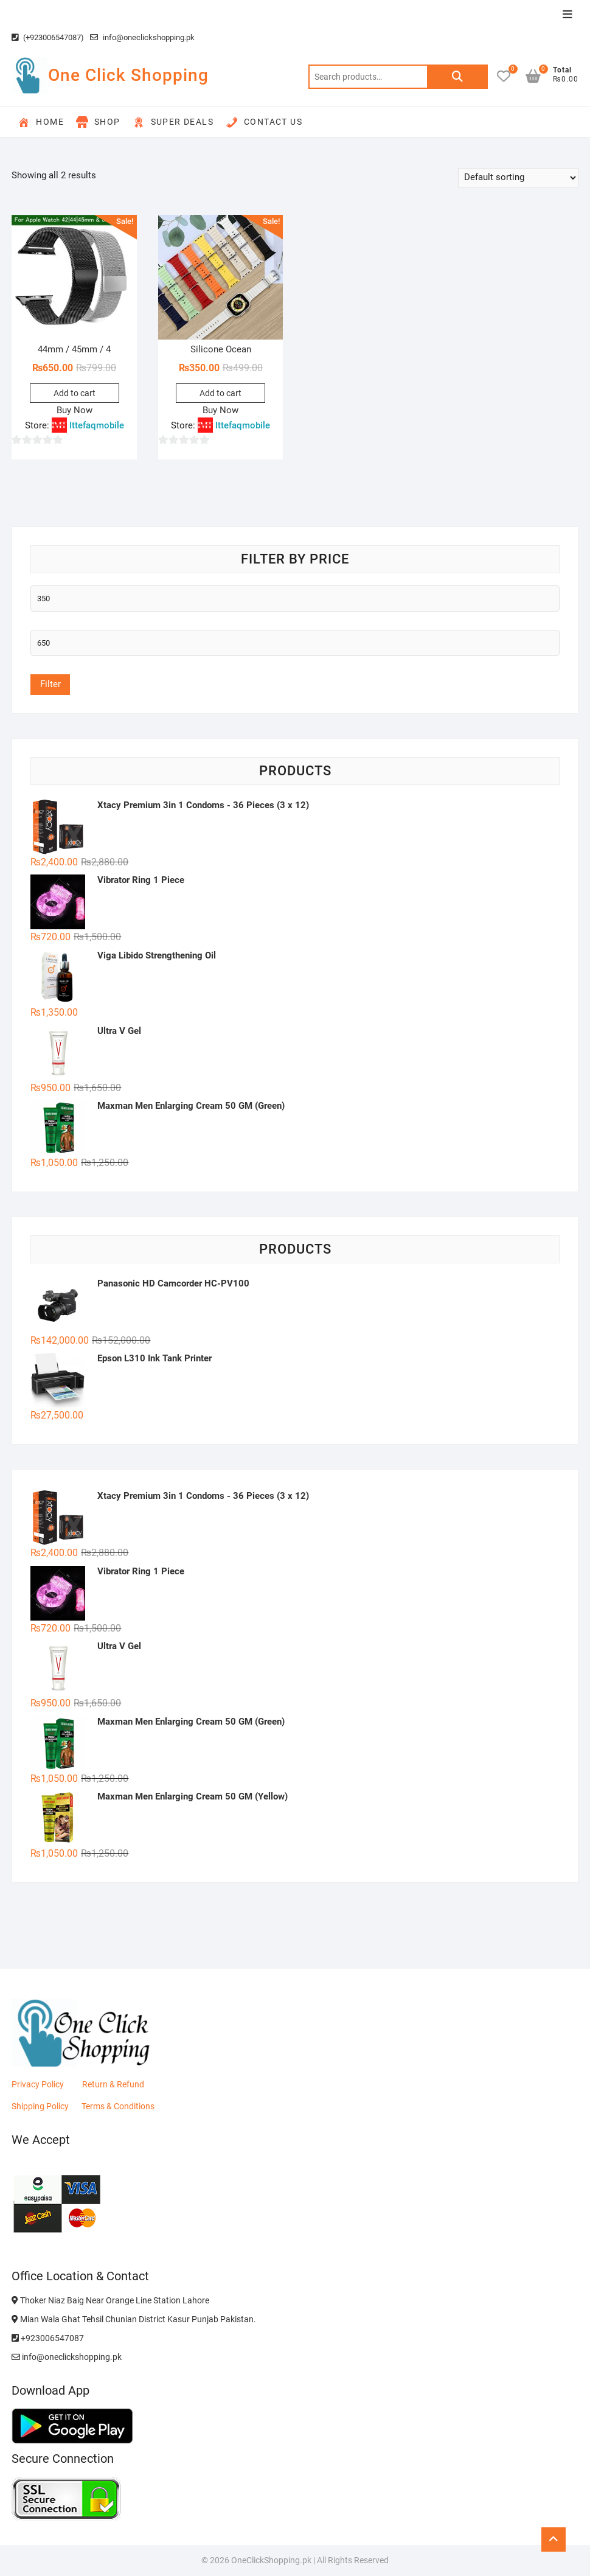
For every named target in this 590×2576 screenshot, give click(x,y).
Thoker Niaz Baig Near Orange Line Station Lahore (110, 2300)
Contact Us (264, 122)
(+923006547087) (48, 37)
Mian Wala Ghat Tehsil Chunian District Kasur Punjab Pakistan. (134, 2319)
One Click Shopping (128, 75)
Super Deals (173, 122)
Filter (50, 684)
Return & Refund (113, 2084)
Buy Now (74, 410)
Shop (98, 122)
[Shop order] (518, 177)
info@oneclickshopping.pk (142, 37)
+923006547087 (48, 2338)
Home (41, 122)
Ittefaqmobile (96, 425)
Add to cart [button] (74, 393)
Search (457, 77)
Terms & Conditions (118, 2106)
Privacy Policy (38, 2084)
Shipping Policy (40, 2106)
